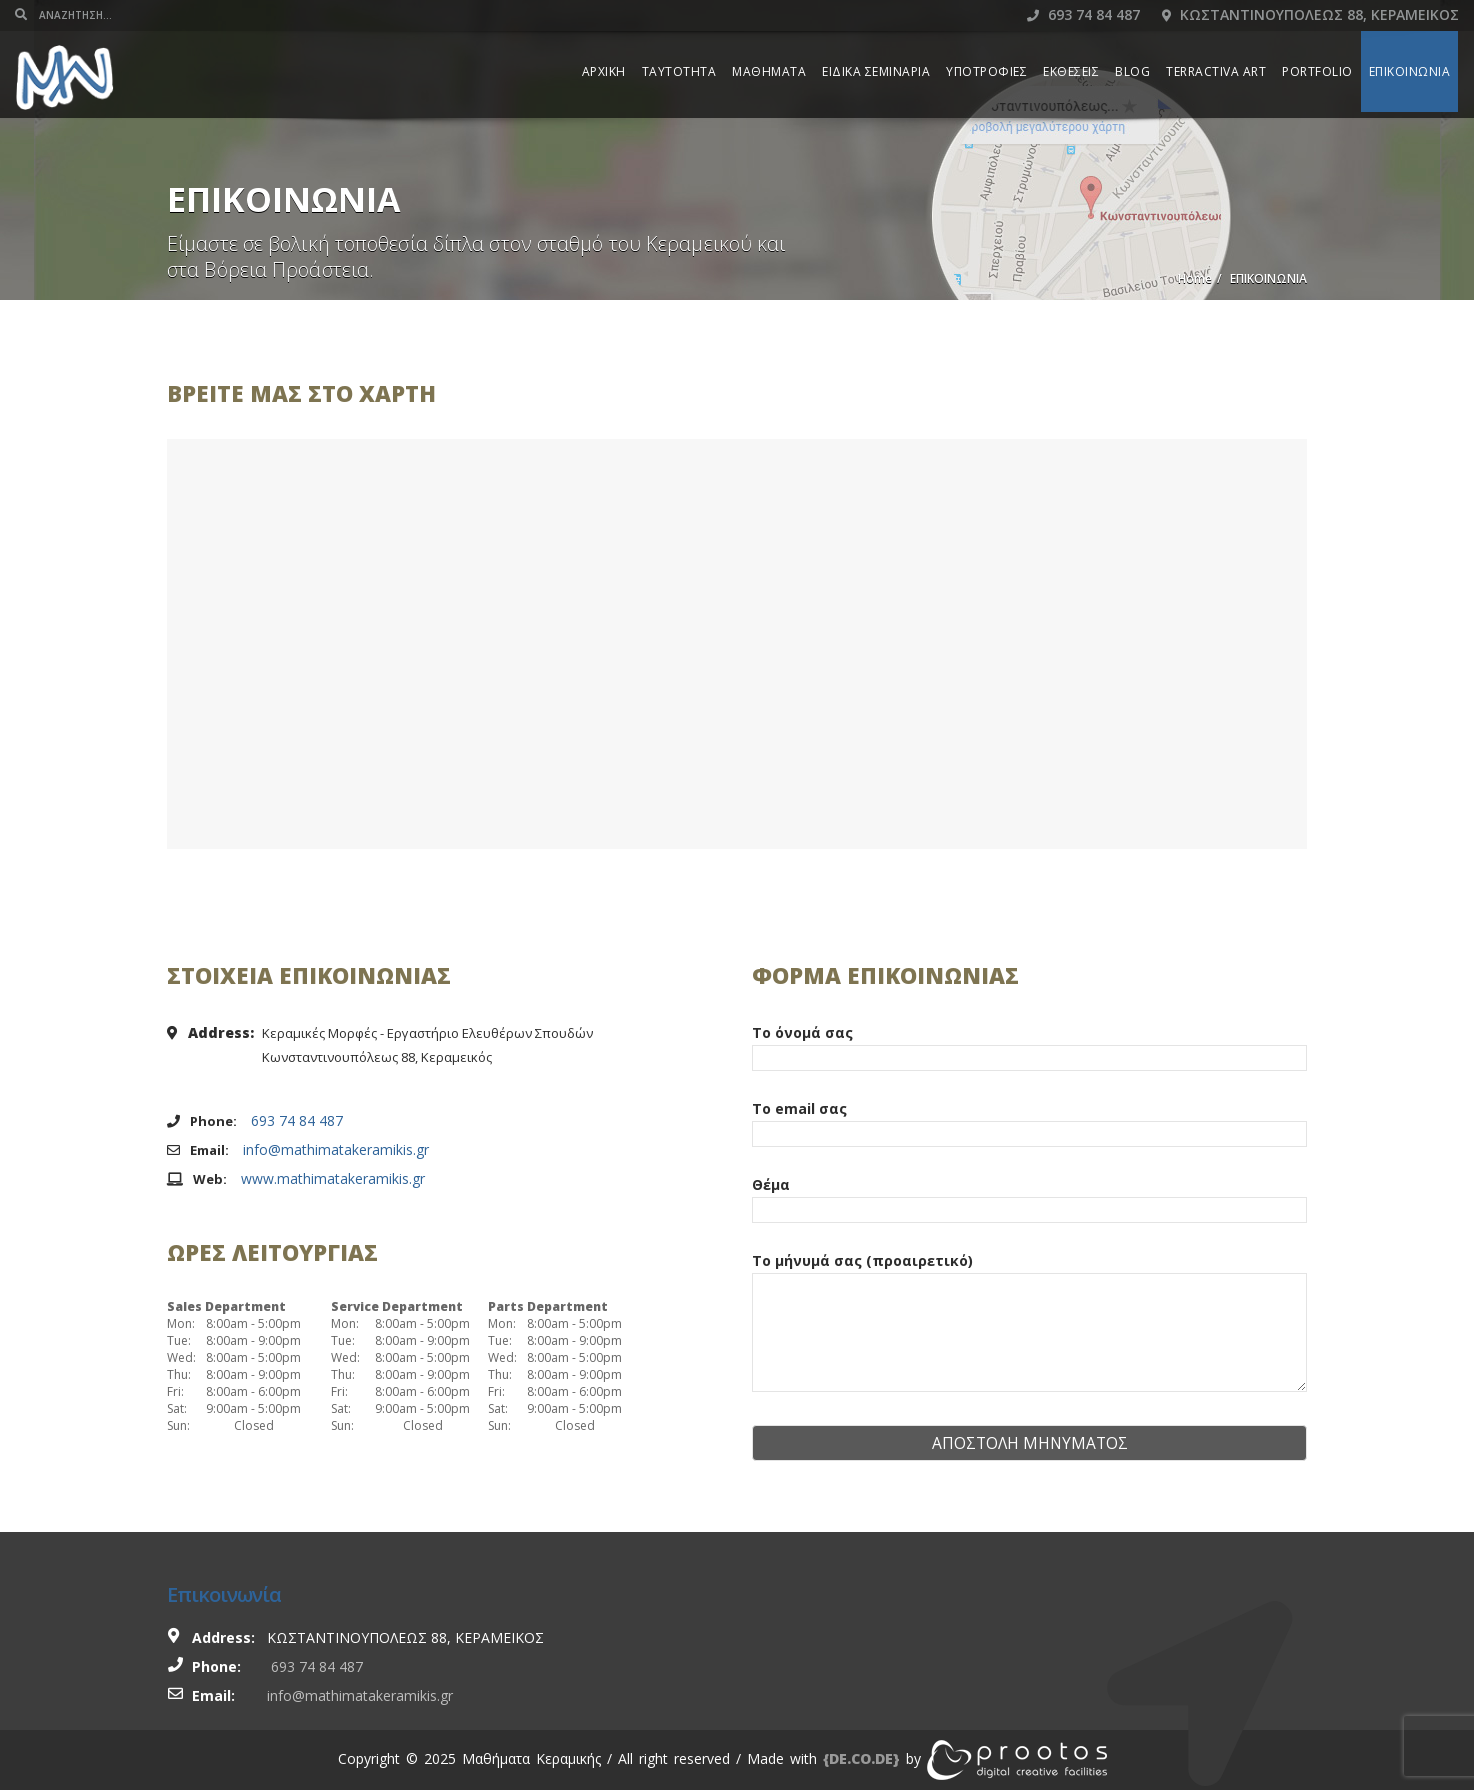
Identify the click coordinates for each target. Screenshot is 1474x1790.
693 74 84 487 (1083, 14)
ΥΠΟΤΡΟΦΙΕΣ (986, 71)
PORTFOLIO (1317, 71)
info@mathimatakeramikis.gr (336, 1149)
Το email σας (1029, 1121)
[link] (861, 1758)
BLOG (1132, 71)
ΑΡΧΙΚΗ (604, 71)
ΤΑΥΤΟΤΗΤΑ (679, 71)
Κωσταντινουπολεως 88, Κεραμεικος (1310, 14)
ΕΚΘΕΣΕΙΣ (1071, 71)
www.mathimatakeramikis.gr (333, 1178)
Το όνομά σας (1029, 1045)
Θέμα (1029, 1197)
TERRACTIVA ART (1216, 71)
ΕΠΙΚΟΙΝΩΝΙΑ (1410, 71)
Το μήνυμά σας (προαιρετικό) (1029, 1323)
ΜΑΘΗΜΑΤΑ (769, 71)
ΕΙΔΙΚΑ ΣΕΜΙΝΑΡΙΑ (876, 71)
